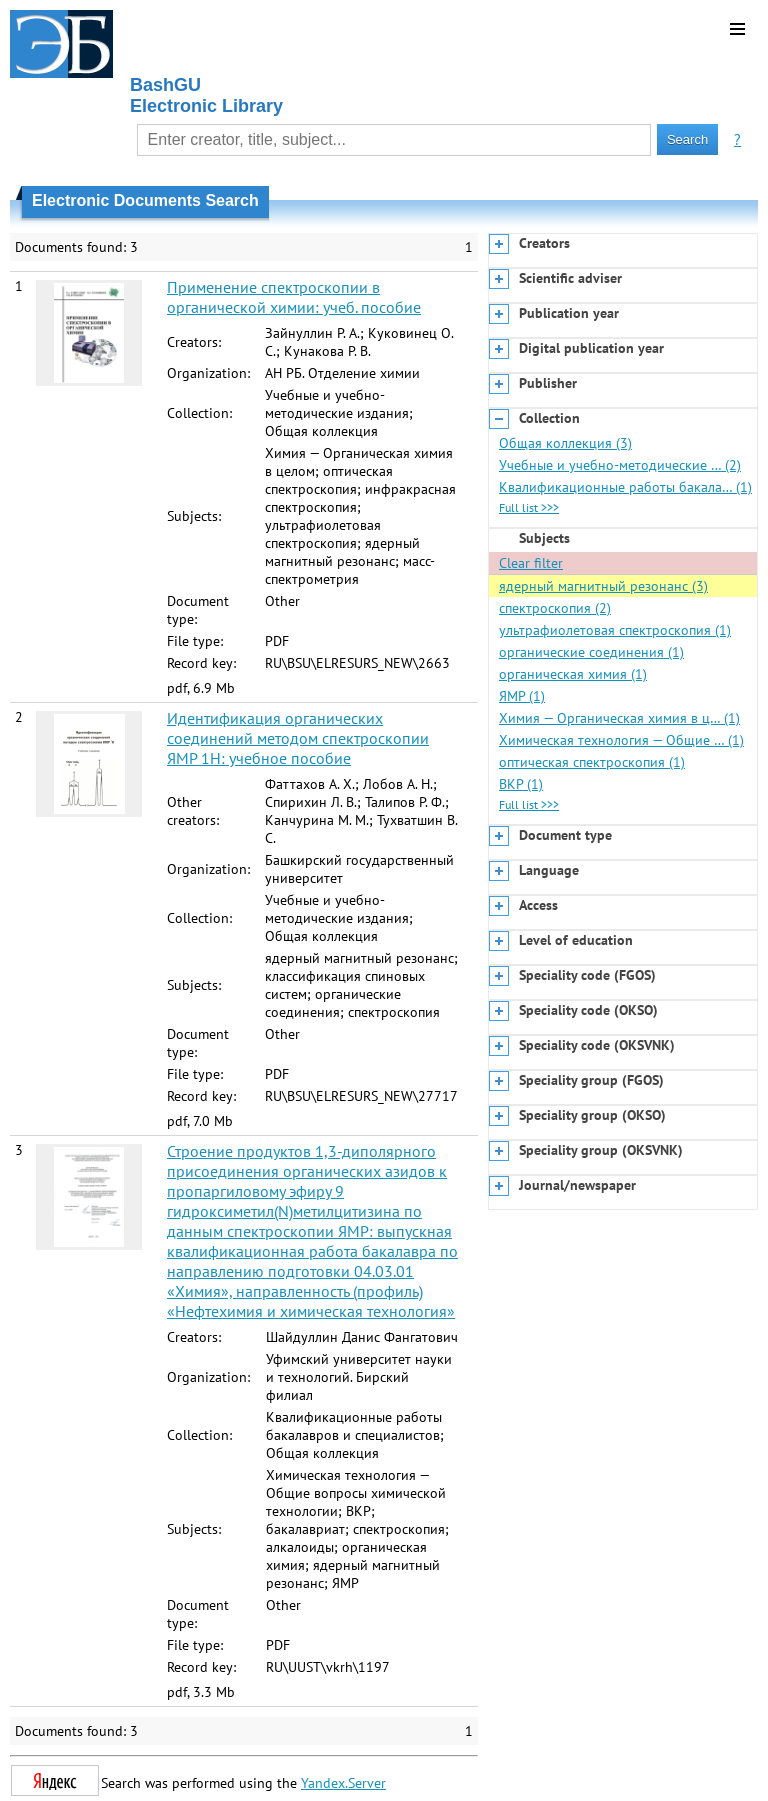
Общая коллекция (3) (565, 443)
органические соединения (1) (591, 652)
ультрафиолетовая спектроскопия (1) (615, 630)
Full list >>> (529, 507)
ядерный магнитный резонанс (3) (603, 586)
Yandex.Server (343, 1783)
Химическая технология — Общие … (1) (621, 740)
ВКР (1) (521, 784)
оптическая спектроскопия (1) (592, 762)
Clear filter (531, 563)
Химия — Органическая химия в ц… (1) (619, 718)
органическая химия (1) (573, 674)
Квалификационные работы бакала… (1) (625, 487)
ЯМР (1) (522, 696)
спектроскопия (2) (555, 608)
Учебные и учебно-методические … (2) (620, 465)
